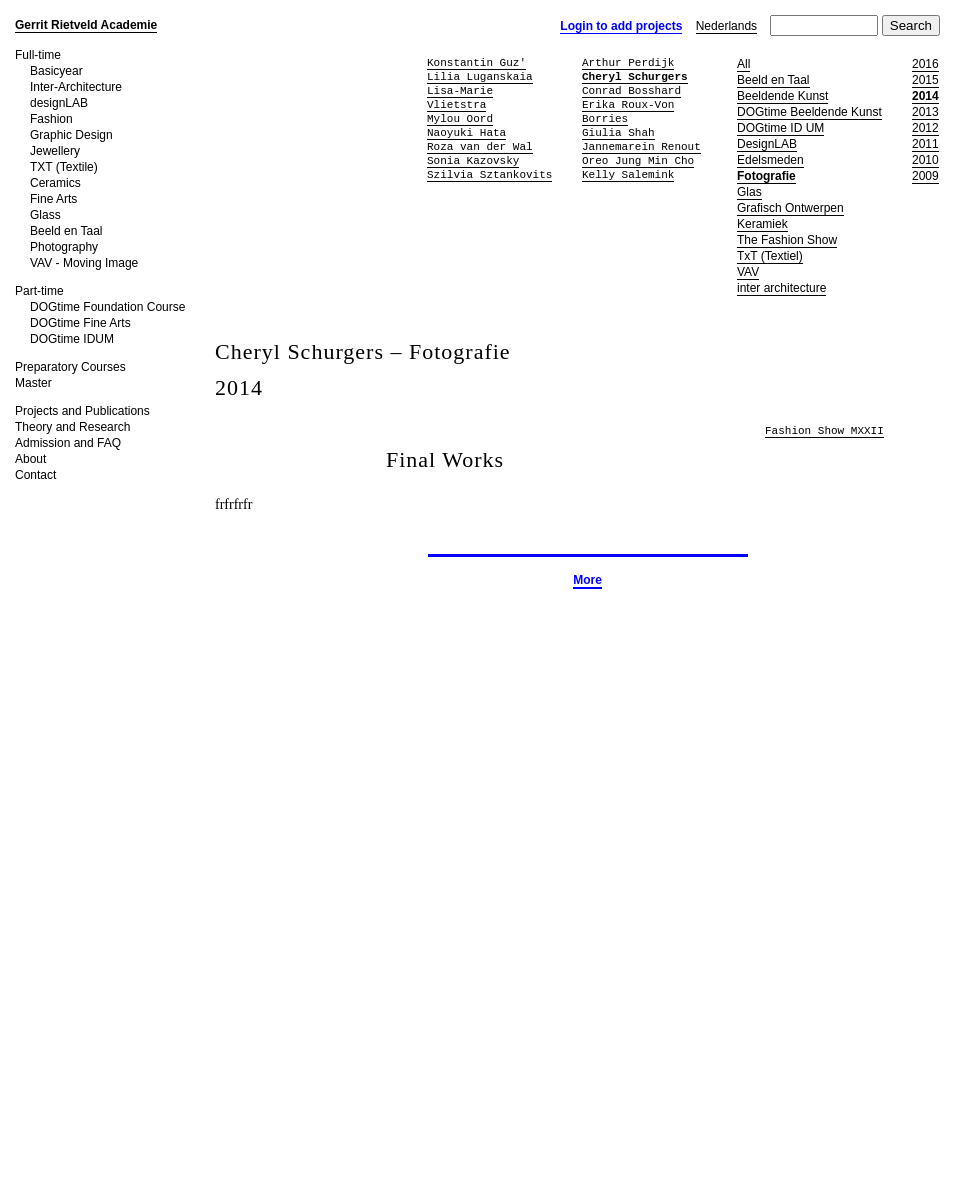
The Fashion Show (787, 240)
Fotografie (766, 176)
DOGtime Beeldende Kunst (809, 112)
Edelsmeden (770, 160)
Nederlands (726, 26)
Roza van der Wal (480, 146)
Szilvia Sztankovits (489, 174)
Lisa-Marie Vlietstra (460, 97)
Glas (749, 192)
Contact (35, 475)
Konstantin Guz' (476, 62)
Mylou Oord (460, 118)
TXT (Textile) (64, 167)
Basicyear (56, 71)
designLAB (59, 103)
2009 (925, 176)
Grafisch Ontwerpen (790, 208)
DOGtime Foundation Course (107, 307)
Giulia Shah (618, 132)
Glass (45, 215)
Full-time (38, 55)
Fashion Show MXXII (824, 431)
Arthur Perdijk (628, 62)
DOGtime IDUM (72, 339)
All (743, 64)
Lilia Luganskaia (480, 76)
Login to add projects (621, 26)
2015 (925, 80)
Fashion (51, 119)
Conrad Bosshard (631, 90)
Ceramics (55, 183)
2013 (925, 112)
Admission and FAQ (68, 443)
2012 (925, 128)
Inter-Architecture (76, 87)
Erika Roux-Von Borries (628, 111)
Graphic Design (71, 135)
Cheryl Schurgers (635, 76)
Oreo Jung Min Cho (638, 160)
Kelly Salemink (628, 174)
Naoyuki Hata (466, 132)
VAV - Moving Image (84, 263)
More (587, 580)
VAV (748, 272)
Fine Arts (53, 199)
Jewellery (55, 151)
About (30, 459)
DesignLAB (767, 144)
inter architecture (781, 288)
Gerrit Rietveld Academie (86, 25)
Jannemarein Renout (641, 146)
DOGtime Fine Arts (80, 323)
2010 (925, 160)
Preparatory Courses (70, 367)
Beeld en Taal (66, 231)
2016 (925, 64)
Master (33, 383)
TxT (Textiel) (770, 256)
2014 (925, 96)
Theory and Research (72, 427)
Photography (64, 247)
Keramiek (762, 224)
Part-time (39, 291)
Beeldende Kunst (782, 96)
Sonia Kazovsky (473, 160)
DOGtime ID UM (780, 128)
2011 (925, 144)
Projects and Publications (82, 411)
